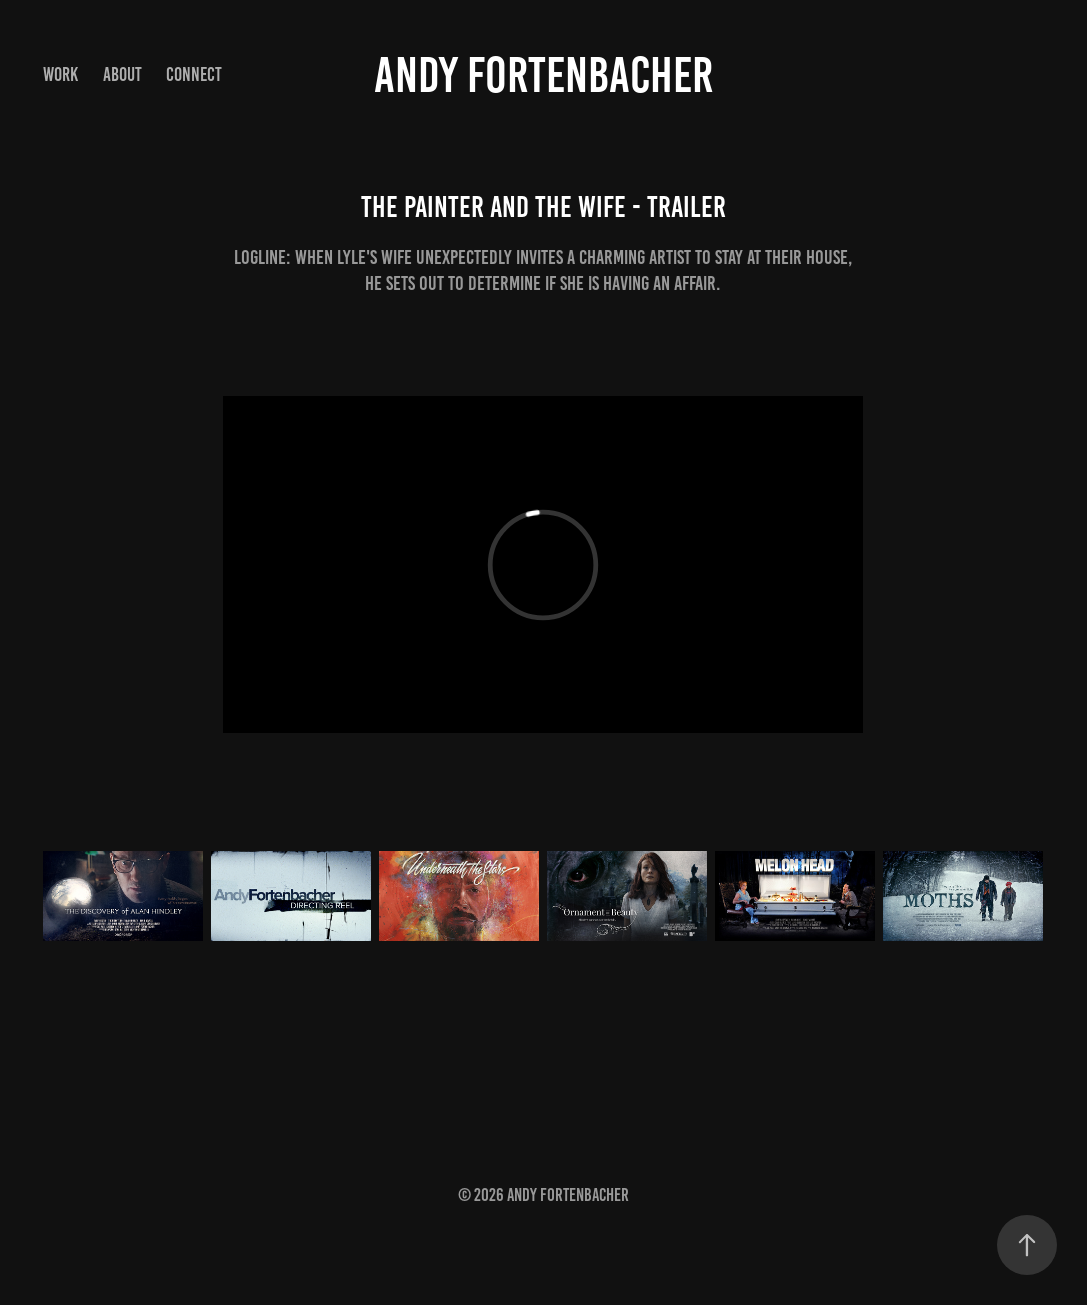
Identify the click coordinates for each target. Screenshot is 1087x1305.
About (122, 74)
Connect (194, 74)
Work (60, 74)
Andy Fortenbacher (543, 75)
